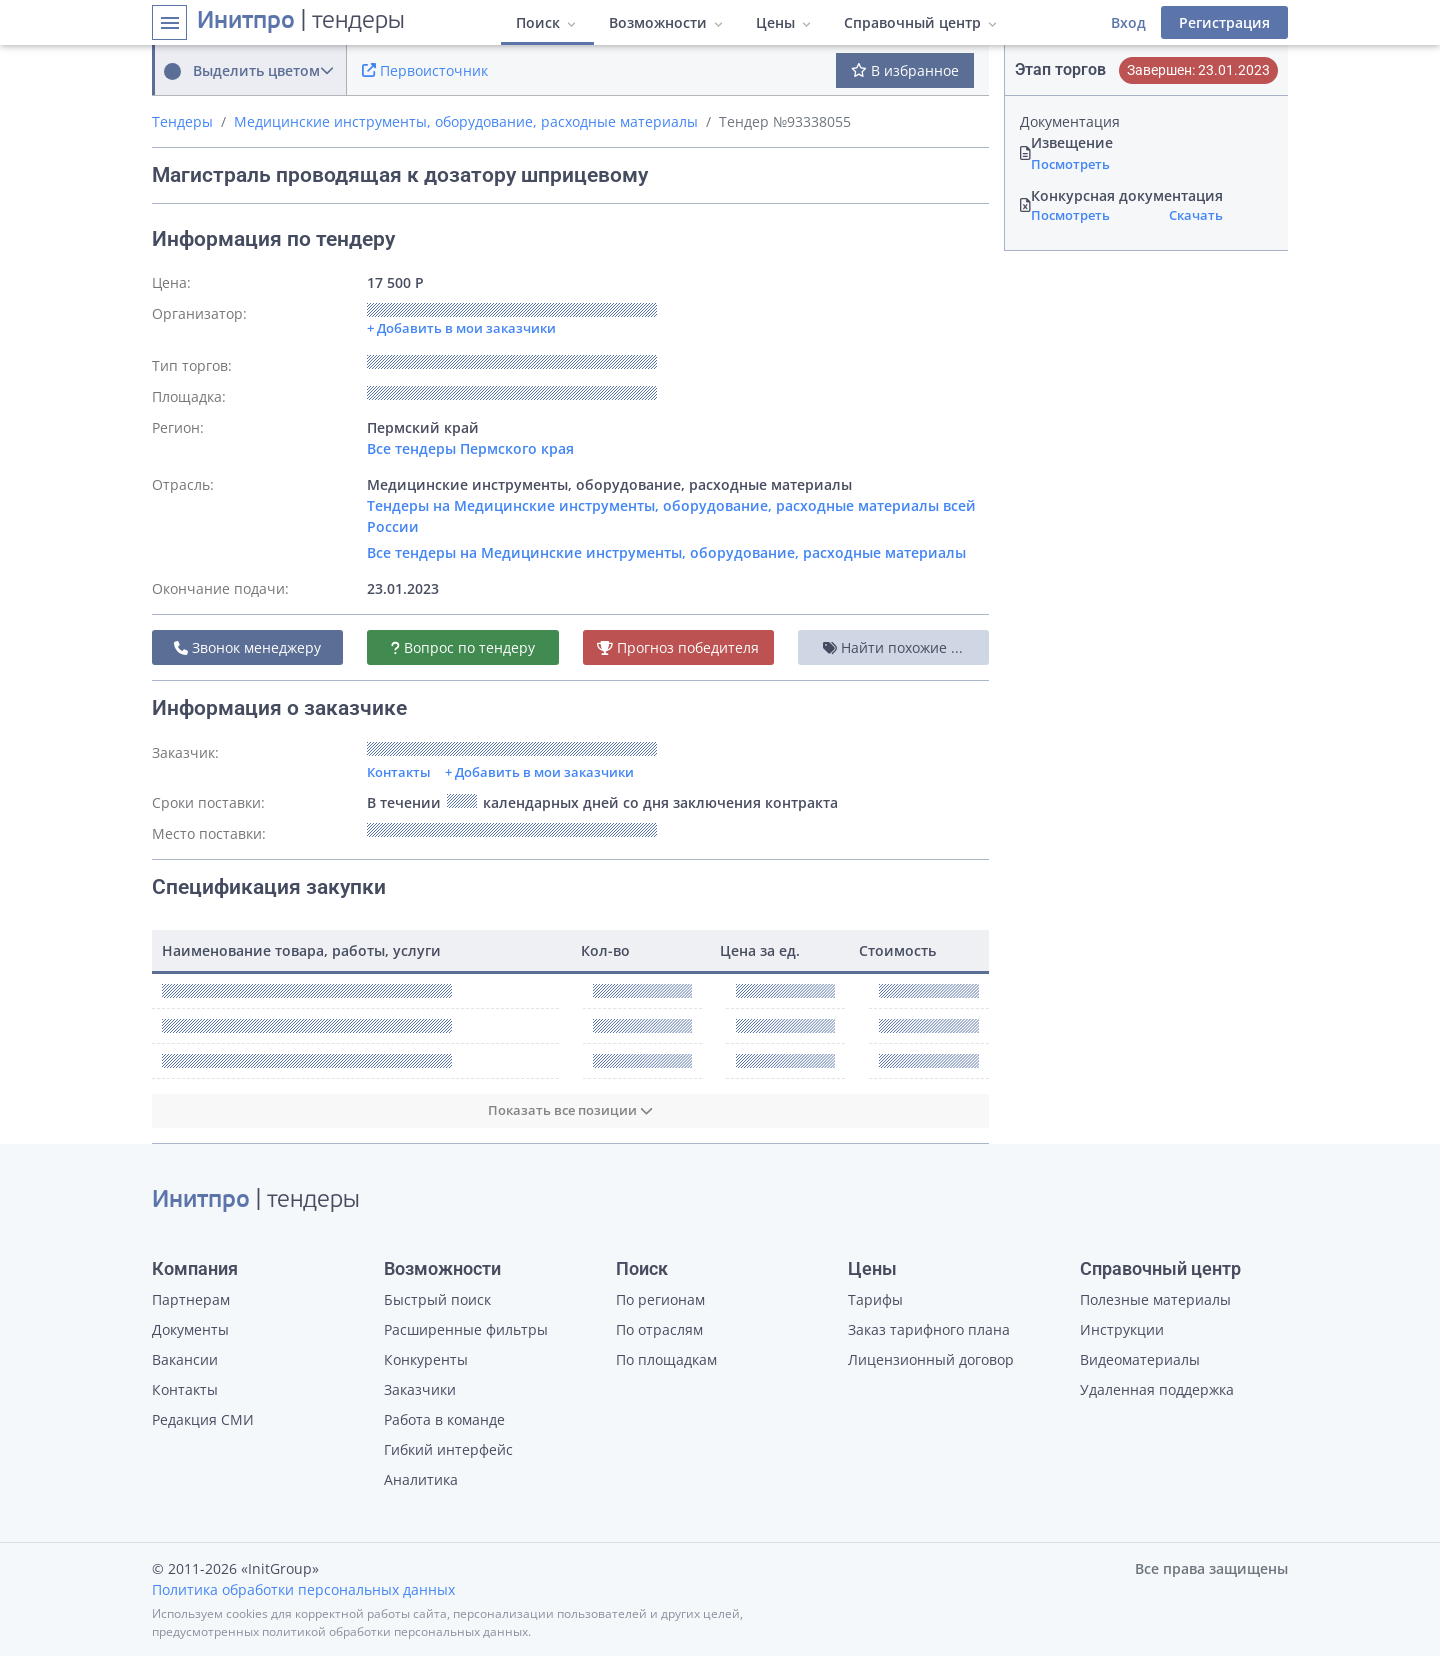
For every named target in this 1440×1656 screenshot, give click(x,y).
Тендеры (182, 121)
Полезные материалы (1155, 1299)
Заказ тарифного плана (929, 1329)
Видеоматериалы (1140, 1359)
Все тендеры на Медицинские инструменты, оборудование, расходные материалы (666, 552)
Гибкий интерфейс (448, 1449)
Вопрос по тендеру (463, 647)
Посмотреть (1070, 164)
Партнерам (191, 1299)
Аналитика (421, 1479)
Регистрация (1224, 22)
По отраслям (659, 1329)
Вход (1128, 22)
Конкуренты (426, 1359)
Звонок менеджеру (247, 647)
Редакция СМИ (203, 1419)
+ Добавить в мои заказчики (539, 772)
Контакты (399, 772)
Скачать (1196, 215)
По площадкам (666, 1359)
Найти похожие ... (893, 647)
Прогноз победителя (678, 647)
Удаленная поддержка (1157, 1389)
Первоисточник (425, 70)
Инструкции (1122, 1329)
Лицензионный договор (931, 1359)
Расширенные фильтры (466, 1329)
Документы (190, 1329)
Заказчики (420, 1389)
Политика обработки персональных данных (303, 1589)
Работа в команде (444, 1419)
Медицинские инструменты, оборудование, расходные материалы (466, 121)
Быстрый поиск (437, 1299)
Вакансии (185, 1359)
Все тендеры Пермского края (470, 448)
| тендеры (301, 22)
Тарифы (875, 1299)
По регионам (660, 1299)
